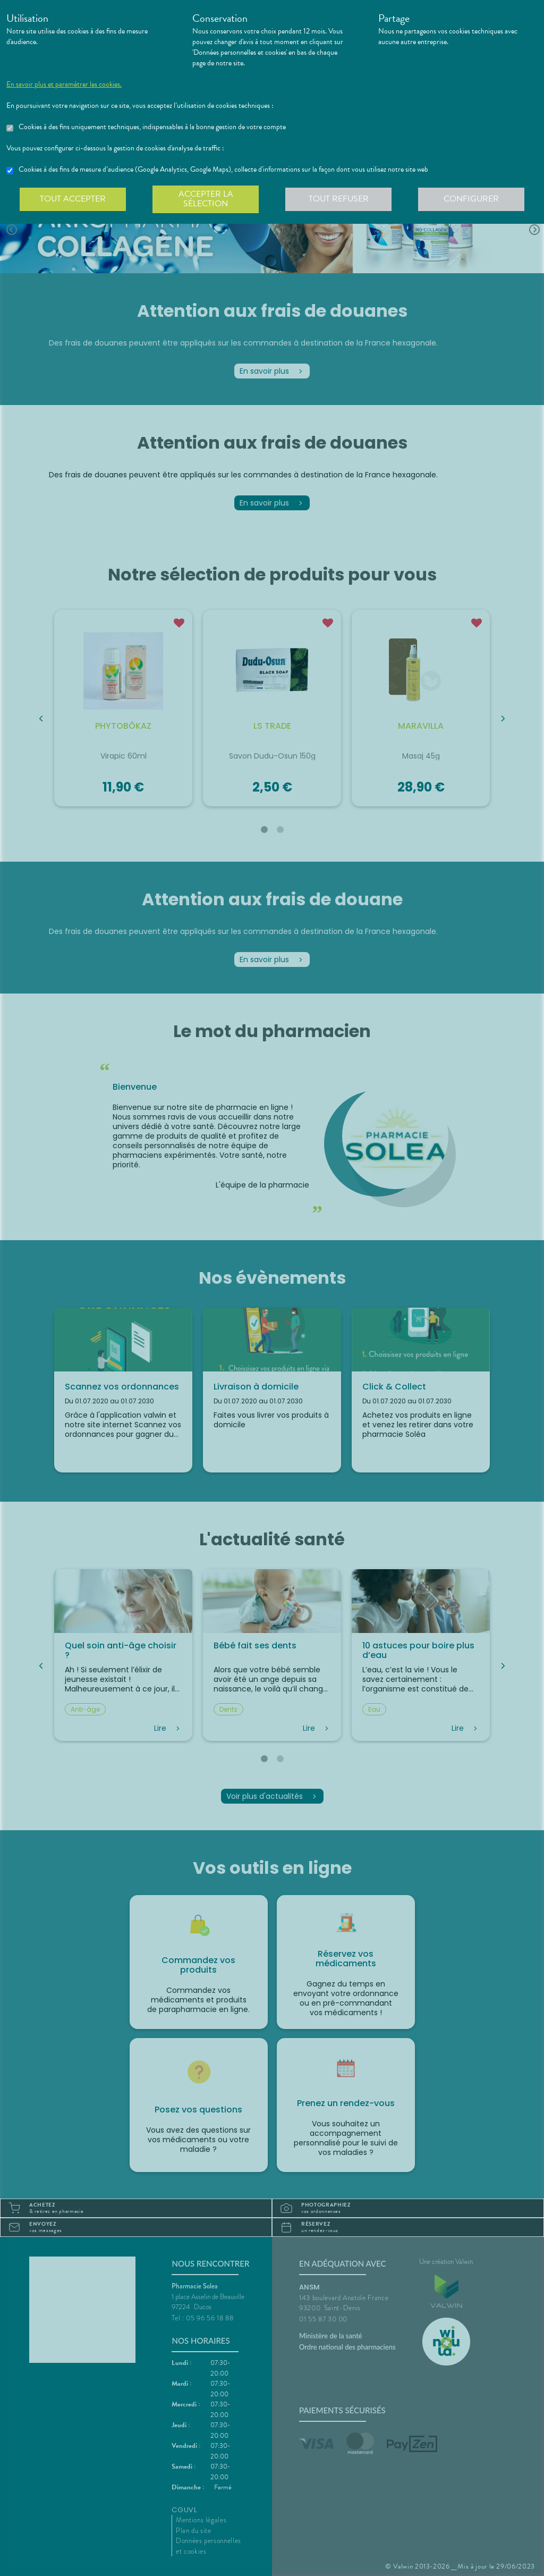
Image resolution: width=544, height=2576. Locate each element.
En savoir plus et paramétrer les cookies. (64, 84)
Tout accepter (73, 198)
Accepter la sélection (205, 199)
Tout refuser (339, 198)
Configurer (471, 198)
